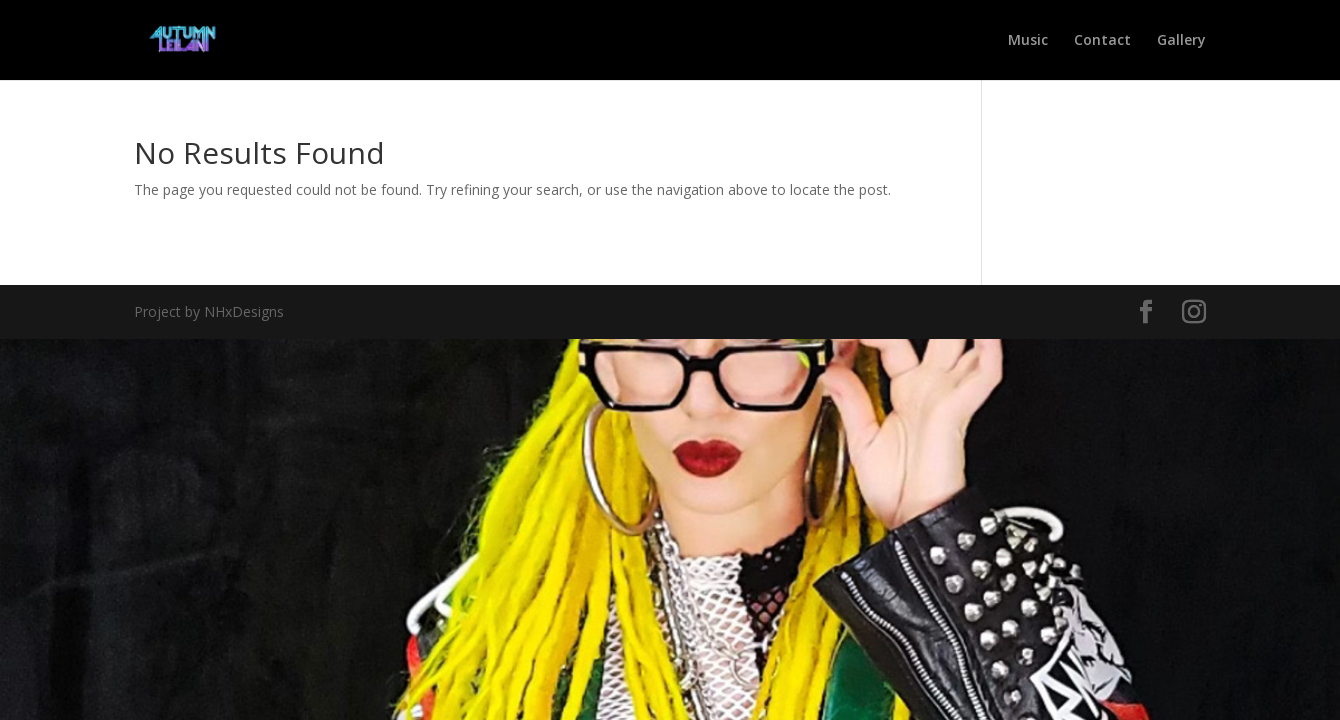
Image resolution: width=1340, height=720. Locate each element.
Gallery (1181, 41)
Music (1028, 41)
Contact (1102, 41)
